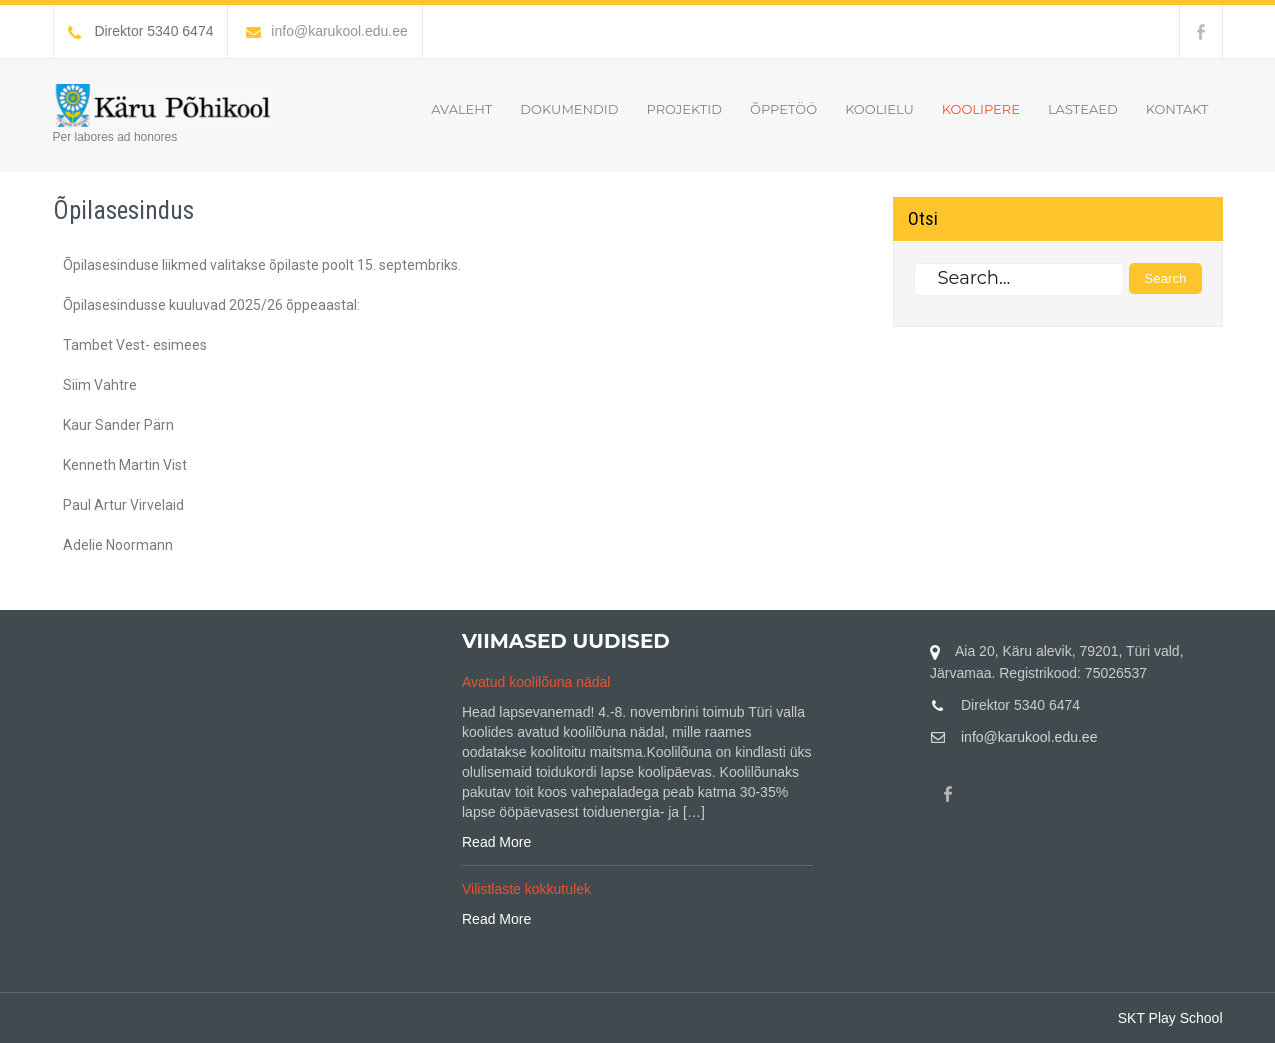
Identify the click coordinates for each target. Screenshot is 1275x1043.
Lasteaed (1083, 109)
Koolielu (879, 109)
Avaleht (461, 109)
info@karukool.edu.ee (326, 31)
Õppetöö (783, 109)
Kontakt (1177, 109)
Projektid (683, 109)
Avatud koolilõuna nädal (536, 682)
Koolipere (981, 109)
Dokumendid (569, 109)
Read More (496, 842)
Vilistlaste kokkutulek (526, 889)
